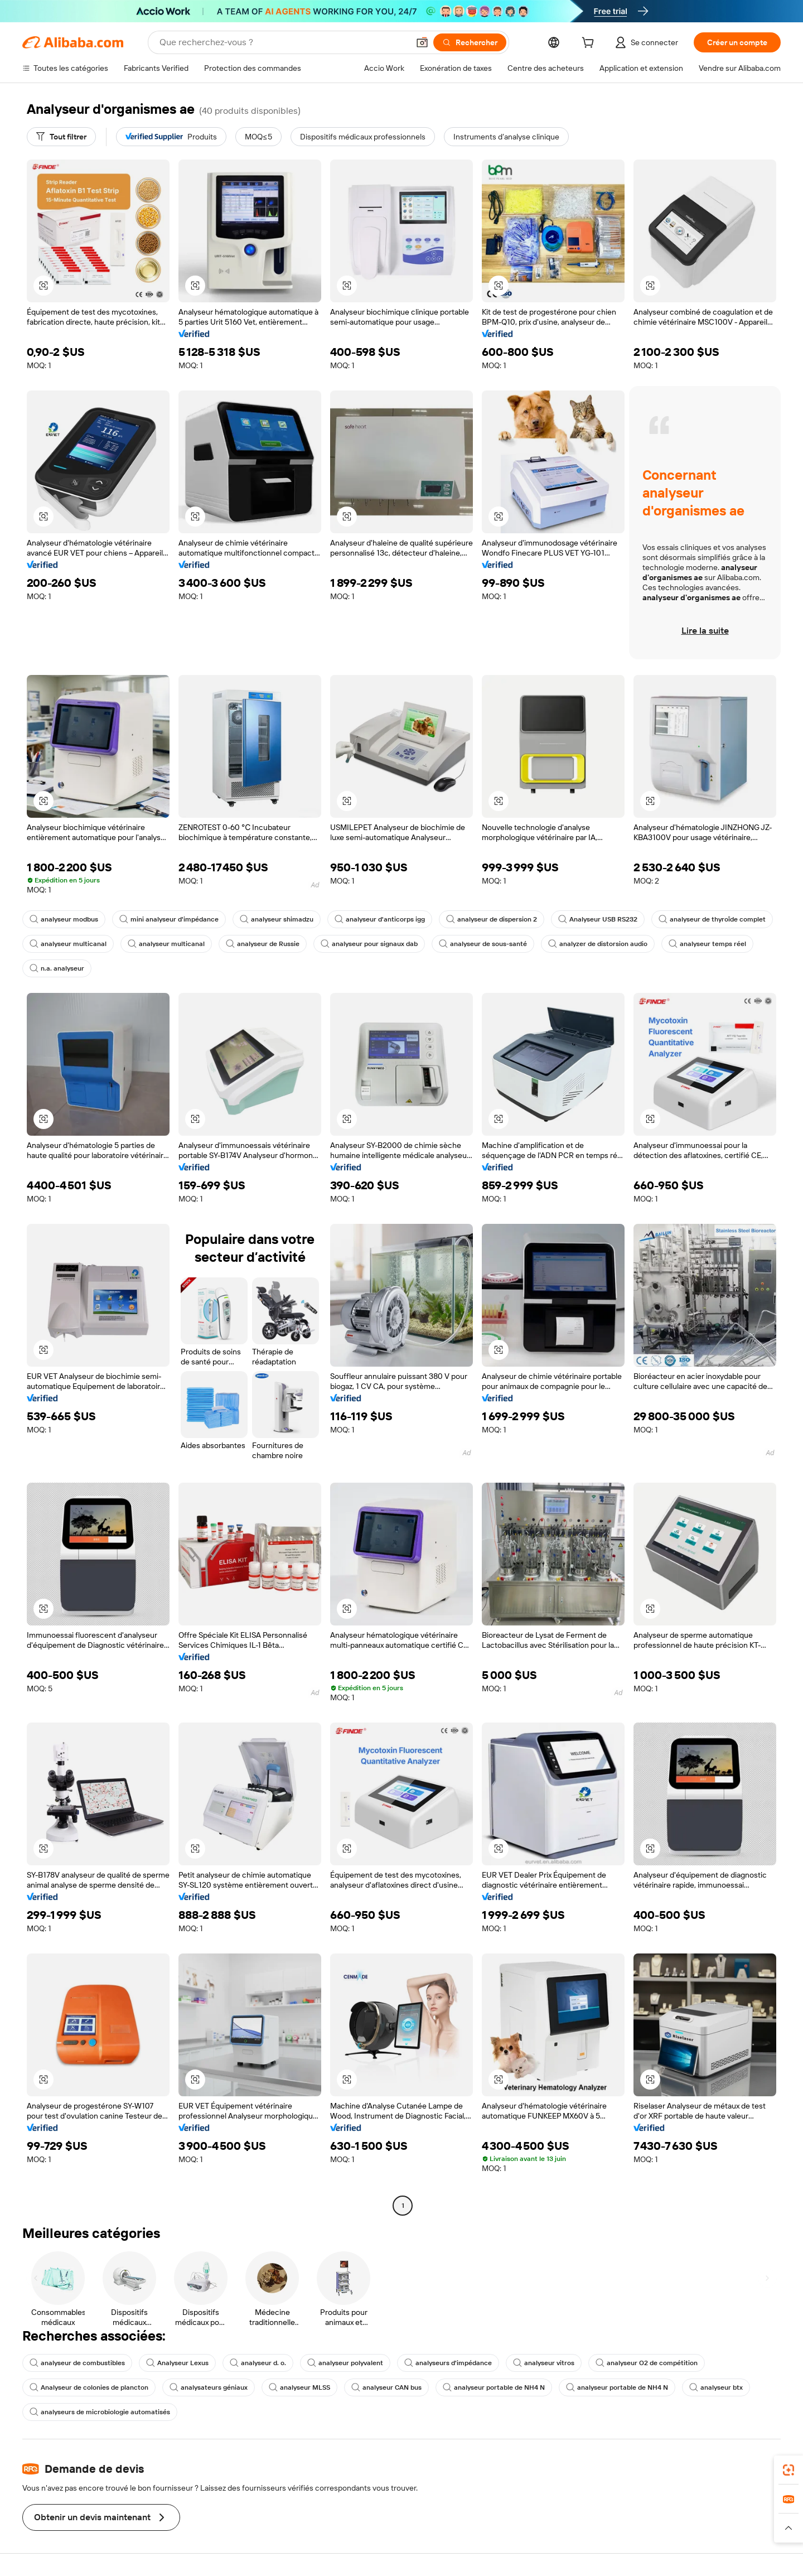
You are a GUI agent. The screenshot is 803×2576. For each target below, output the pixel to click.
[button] (422, 42)
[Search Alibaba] (283, 42)
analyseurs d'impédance (448, 2362)
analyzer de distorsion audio (597, 943)
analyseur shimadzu (276, 919)
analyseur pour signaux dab (369, 943)
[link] (788, 2470)
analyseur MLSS (299, 2387)
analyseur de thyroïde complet (712, 919)
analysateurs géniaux (209, 2387)
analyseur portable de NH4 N (494, 2387)
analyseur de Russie (262, 943)
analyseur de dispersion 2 (491, 919)
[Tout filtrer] (61, 136)
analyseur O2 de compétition (647, 2362)
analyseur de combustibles (77, 2362)
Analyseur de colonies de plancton (89, 2387)
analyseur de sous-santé (483, 943)
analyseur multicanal (68, 943)
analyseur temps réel (707, 943)
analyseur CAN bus (386, 2387)
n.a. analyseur (57, 968)
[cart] (590, 44)
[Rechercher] (469, 42)
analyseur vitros (543, 2362)
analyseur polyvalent (345, 2362)
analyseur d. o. (258, 2362)
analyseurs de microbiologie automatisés (100, 2412)
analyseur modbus (64, 919)
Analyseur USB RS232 (597, 919)
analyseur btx (716, 2387)
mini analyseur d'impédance (169, 919)
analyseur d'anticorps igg (380, 919)
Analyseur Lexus (177, 2362)
